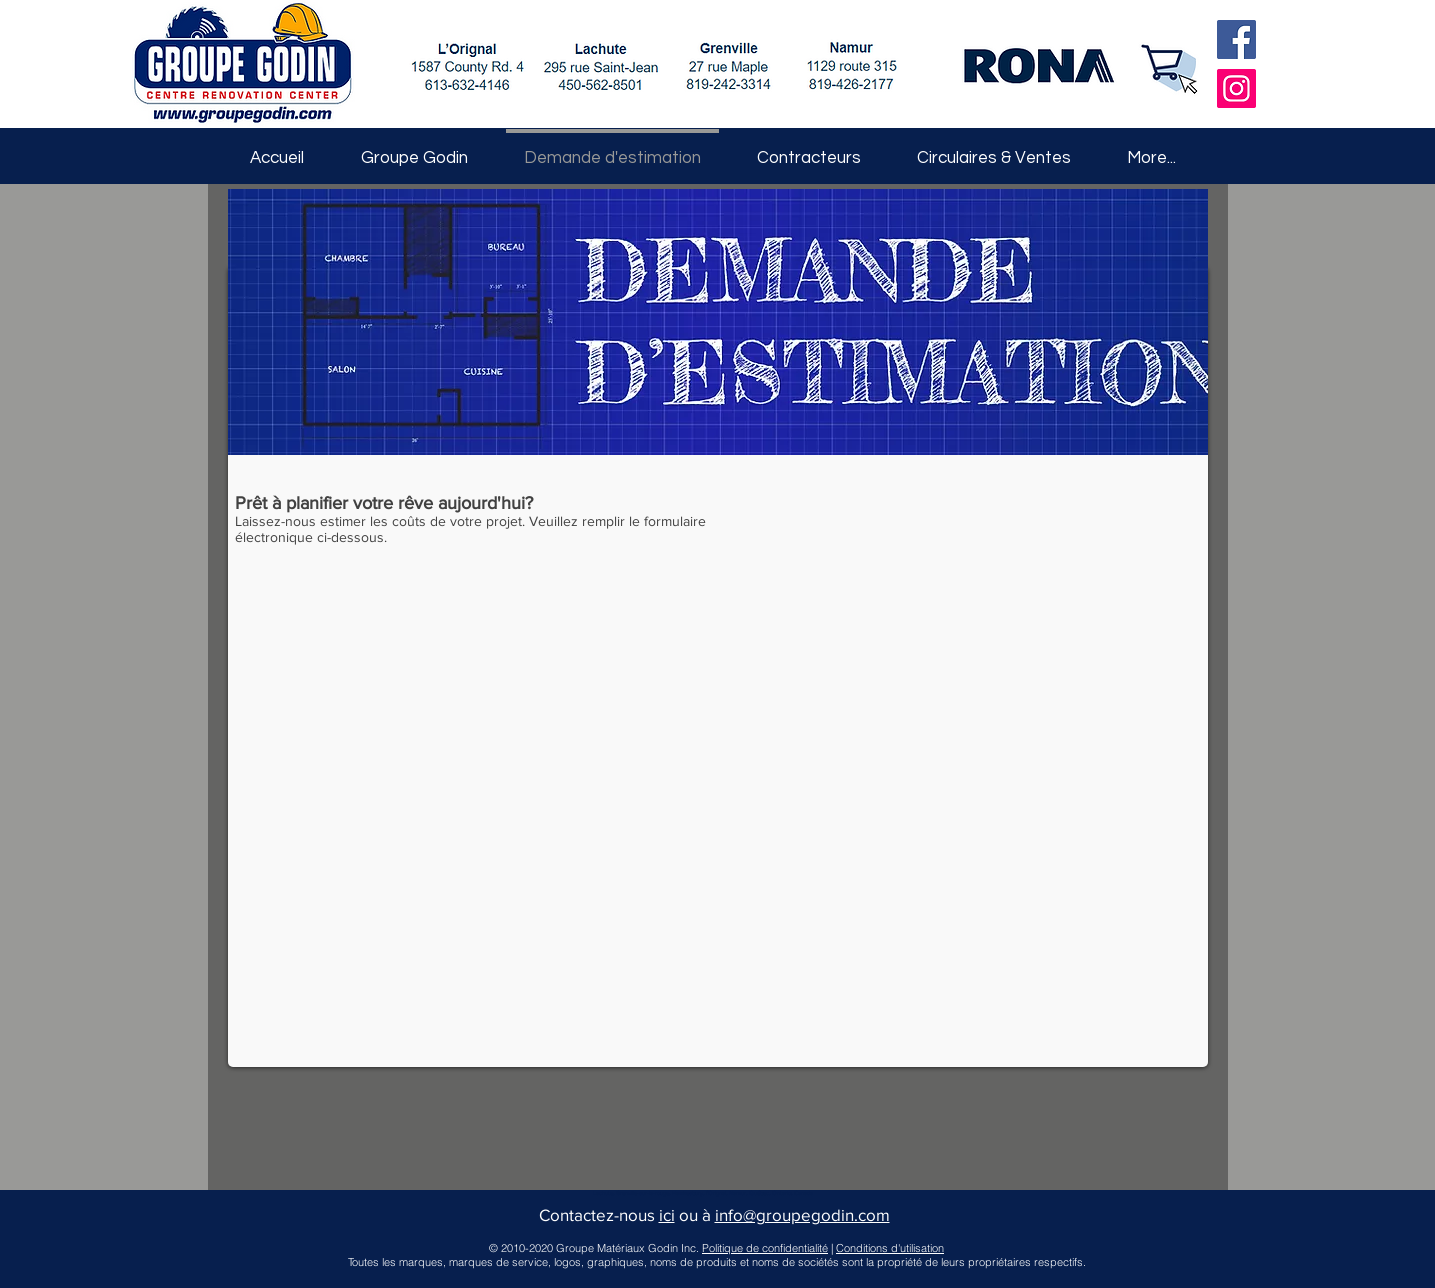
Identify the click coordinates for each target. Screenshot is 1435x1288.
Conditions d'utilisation (890, 1248)
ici (667, 1214)
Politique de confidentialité (765, 1248)
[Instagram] (1236, 88)
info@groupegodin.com (802, 1214)
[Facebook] (1236, 39)
